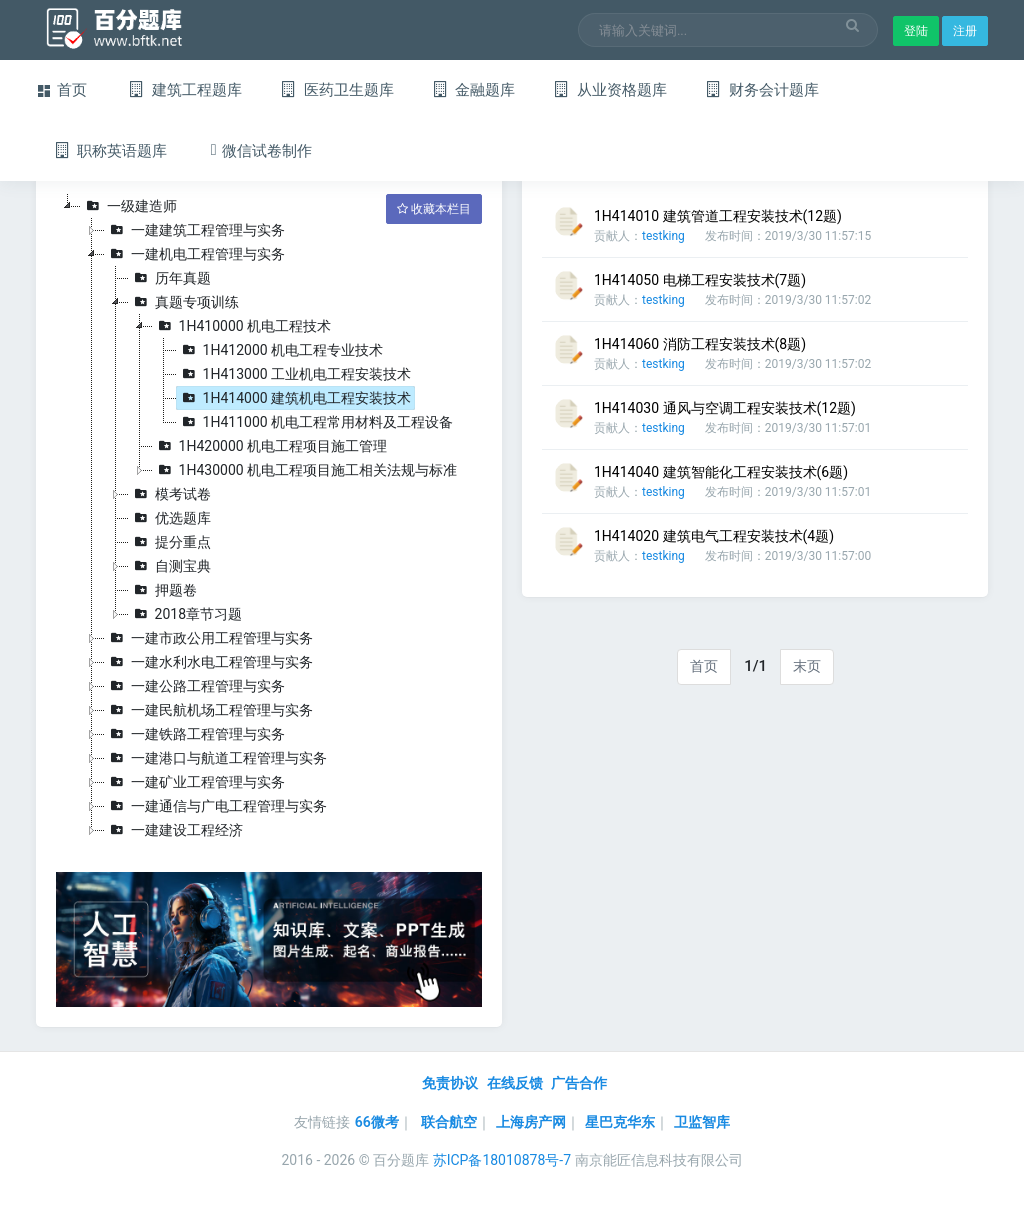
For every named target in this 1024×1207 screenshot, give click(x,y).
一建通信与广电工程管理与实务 (216, 806)
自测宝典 (170, 566)
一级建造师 (129, 206)
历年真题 (170, 278)
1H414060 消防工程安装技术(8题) (700, 344)
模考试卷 (170, 494)
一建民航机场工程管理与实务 (209, 710)
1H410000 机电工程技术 (242, 326)
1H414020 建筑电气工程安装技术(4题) (714, 536)
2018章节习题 (185, 614)
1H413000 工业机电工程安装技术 (294, 374)
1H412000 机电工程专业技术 (280, 350)
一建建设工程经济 (174, 830)
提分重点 (170, 542)
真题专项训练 (184, 302)
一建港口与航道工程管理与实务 (216, 758)
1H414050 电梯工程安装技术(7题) (700, 280)
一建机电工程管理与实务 (195, 254)
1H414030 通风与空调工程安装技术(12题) (725, 408)
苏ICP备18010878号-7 (502, 1160)
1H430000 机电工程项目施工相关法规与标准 (305, 470)
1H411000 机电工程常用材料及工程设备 (315, 422)
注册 (965, 31)
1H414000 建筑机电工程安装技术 (294, 398)
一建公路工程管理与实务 (195, 686)
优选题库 (170, 518)
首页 (704, 666)
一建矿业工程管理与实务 (195, 782)
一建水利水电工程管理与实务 (209, 662)
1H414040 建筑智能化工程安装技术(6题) (721, 472)
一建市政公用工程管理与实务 (209, 638)
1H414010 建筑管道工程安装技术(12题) (718, 216)
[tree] (269, 518)
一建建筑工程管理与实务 (195, 230)
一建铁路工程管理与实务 (195, 734)
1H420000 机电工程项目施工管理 (270, 446)
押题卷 (163, 590)
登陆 (916, 31)
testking (663, 236)
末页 (807, 666)
